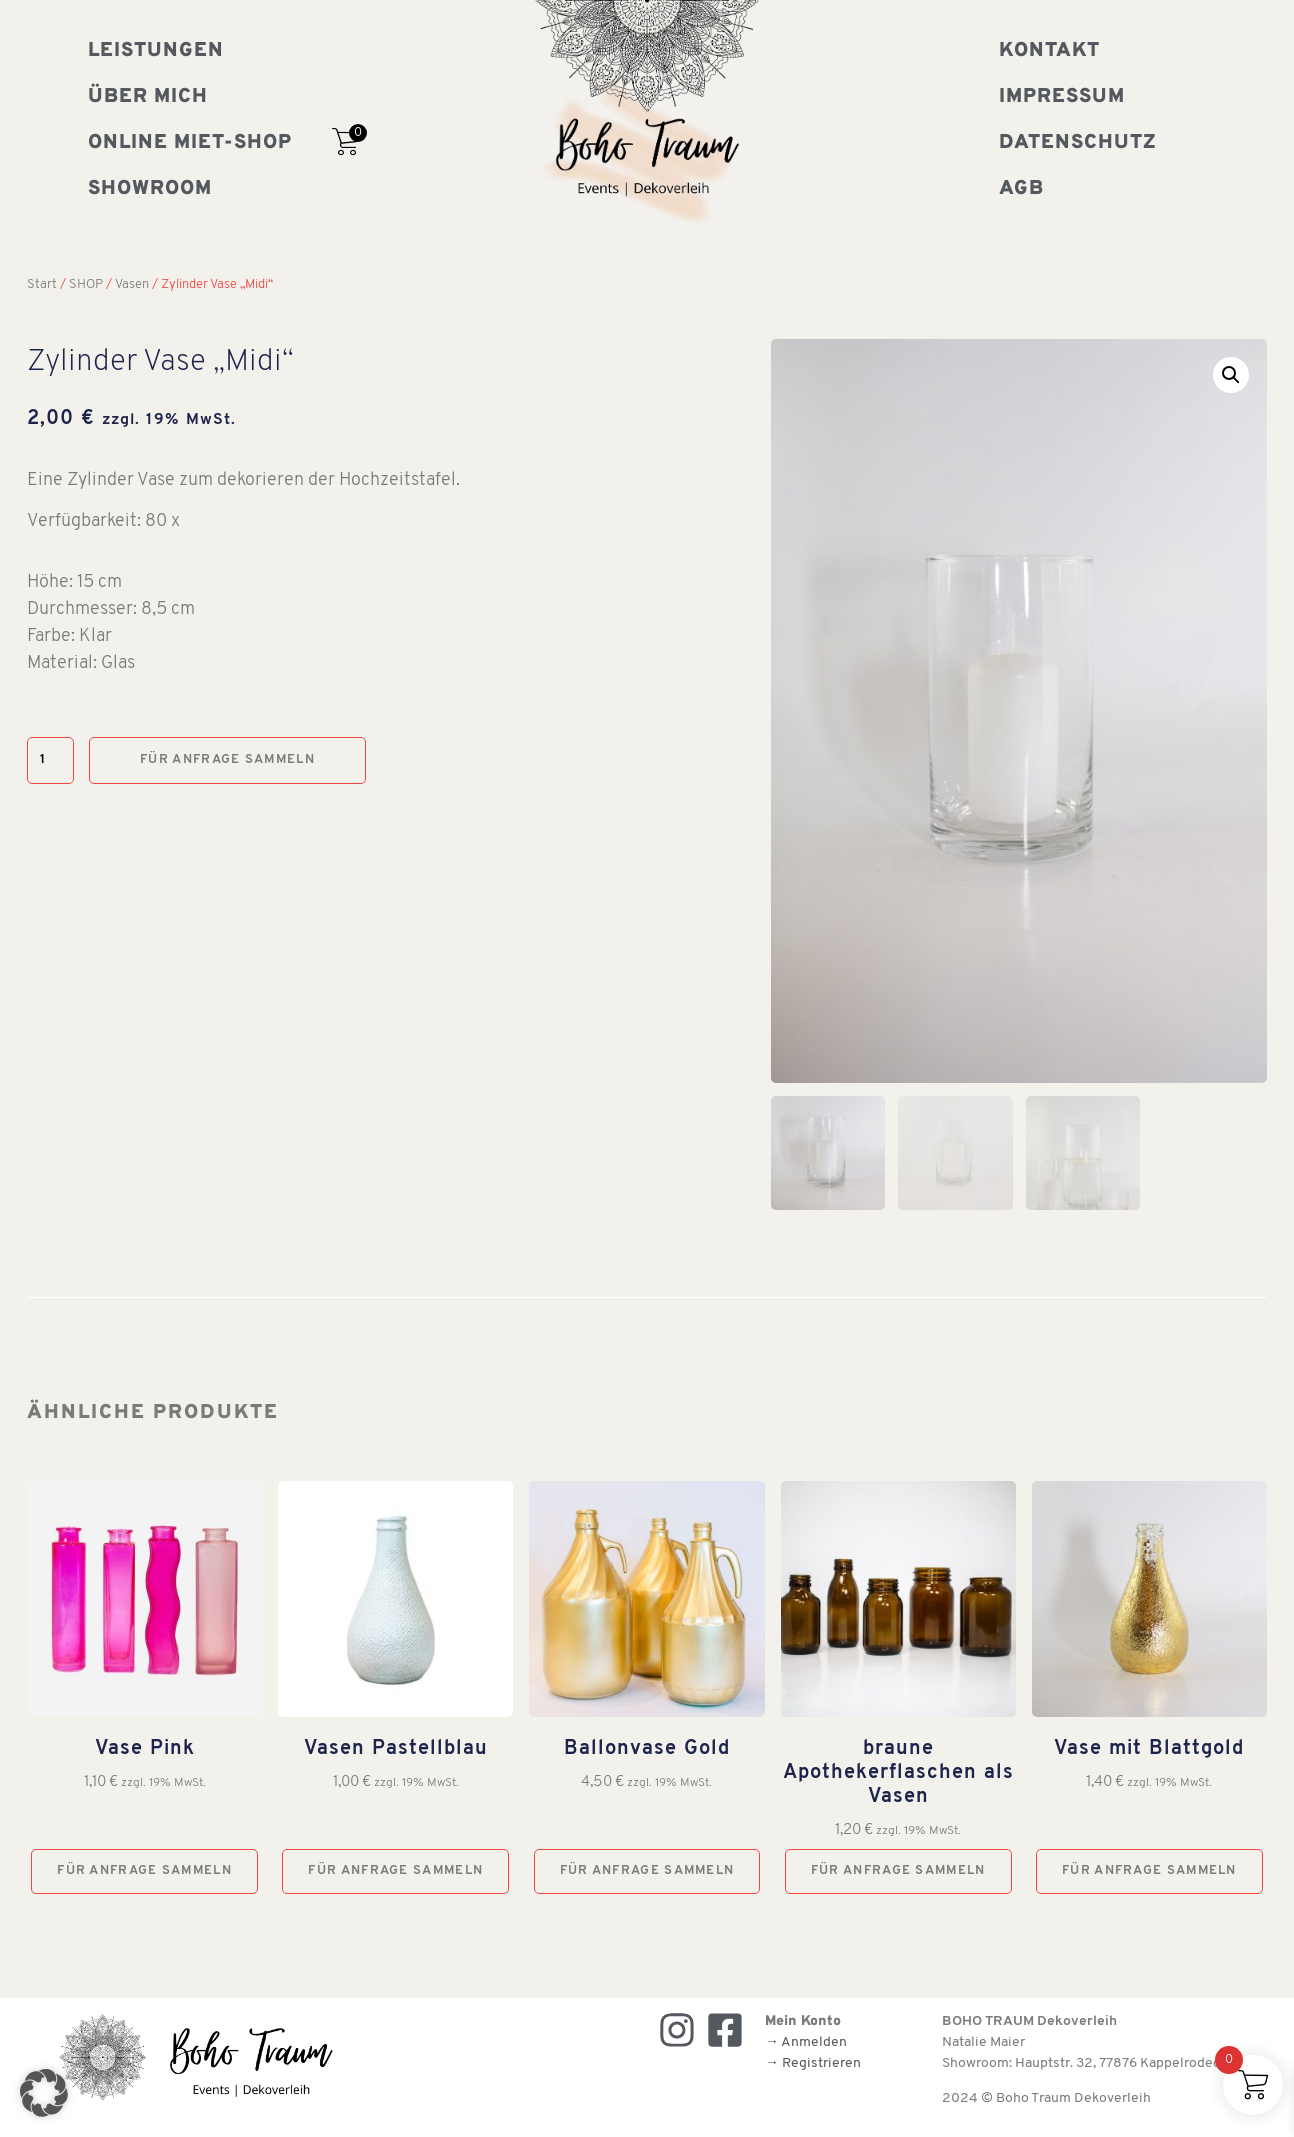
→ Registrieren (813, 2063)
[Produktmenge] (50, 760)
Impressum (1062, 97)
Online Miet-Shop (190, 143)
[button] (1231, 375)
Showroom (150, 189)
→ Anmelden (806, 2042)
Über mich (148, 97)
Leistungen (156, 51)
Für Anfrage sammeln (227, 759)
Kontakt (1049, 51)
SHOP (86, 284)
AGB (1021, 189)
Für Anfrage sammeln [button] (144, 1870)
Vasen (132, 284)
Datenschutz (1078, 143)
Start (42, 284)
